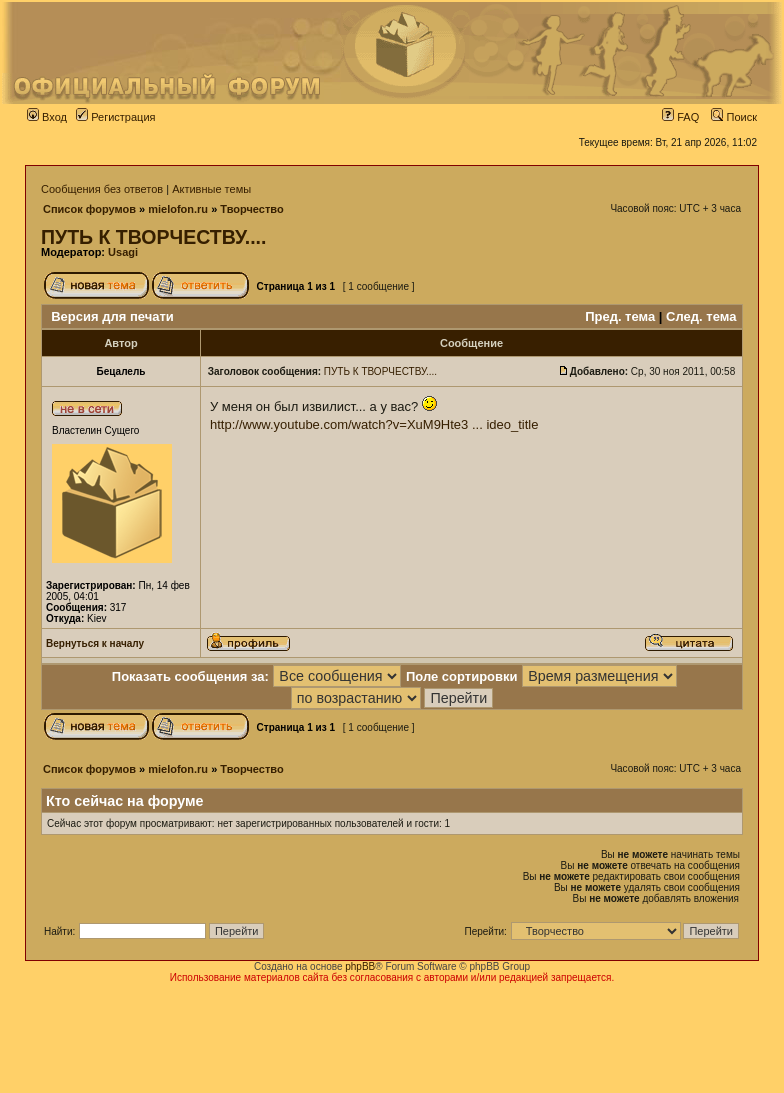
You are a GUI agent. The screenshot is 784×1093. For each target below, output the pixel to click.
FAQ (680, 117)
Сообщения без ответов (102, 189)
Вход (47, 117)
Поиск (734, 117)
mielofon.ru (178, 209)
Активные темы (211, 189)
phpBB (360, 966)
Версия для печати (112, 316)
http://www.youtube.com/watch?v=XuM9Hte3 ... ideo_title (374, 424)
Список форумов (89, 209)
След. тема (701, 316)
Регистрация (115, 117)
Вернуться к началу (95, 643)
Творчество (251, 209)
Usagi (123, 252)
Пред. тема (620, 316)
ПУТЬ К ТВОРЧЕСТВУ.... (153, 237)
